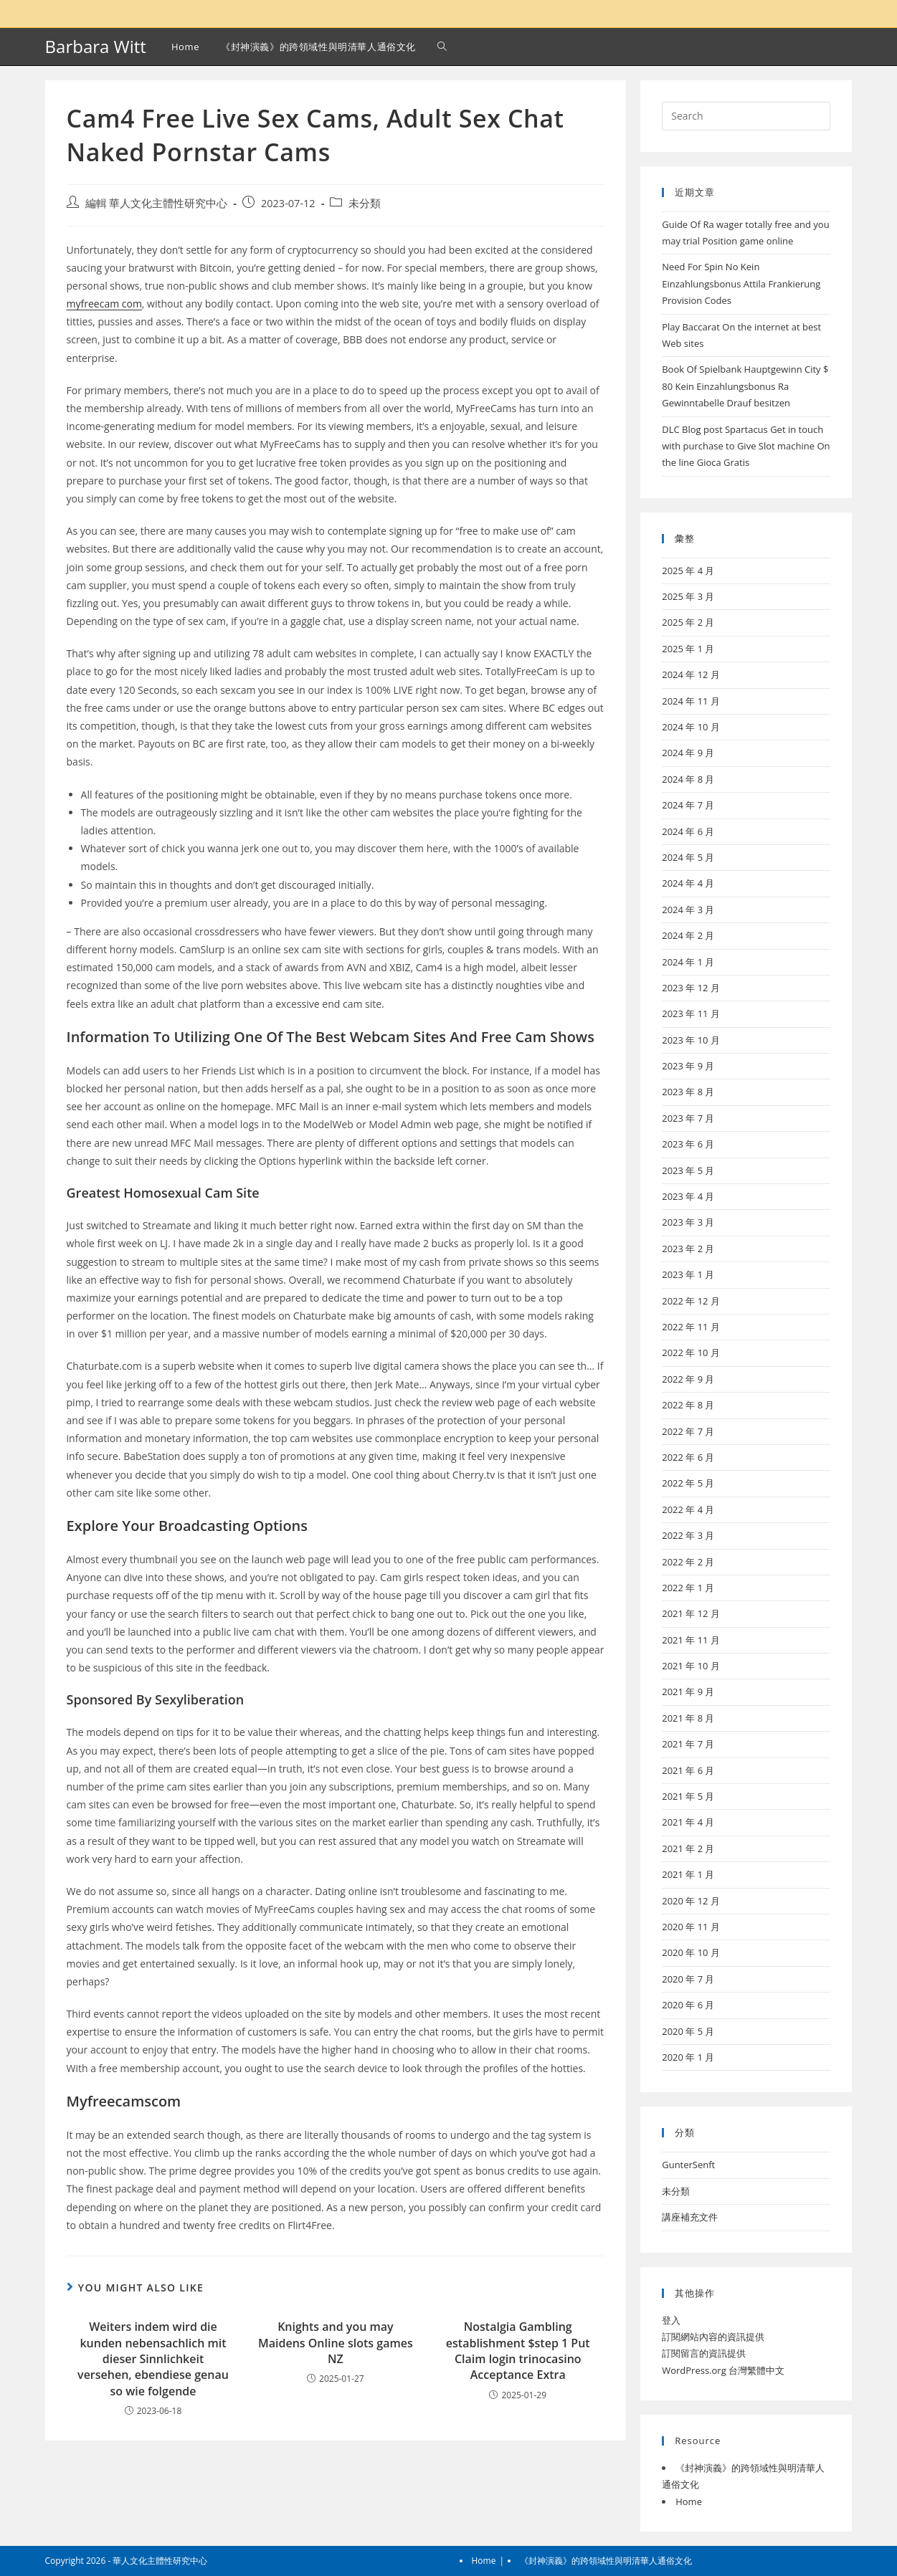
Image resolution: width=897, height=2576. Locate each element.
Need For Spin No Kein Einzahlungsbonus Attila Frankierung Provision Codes (741, 283)
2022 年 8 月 (688, 1404)
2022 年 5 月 (688, 1483)
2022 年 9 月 (688, 1379)
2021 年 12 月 (691, 1613)
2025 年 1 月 (688, 648)
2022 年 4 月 (688, 1509)
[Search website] (442, 46)
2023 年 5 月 (688, 1170)
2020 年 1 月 (688, 2057)
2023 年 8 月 (688, 1091)
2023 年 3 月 (688, 1222)
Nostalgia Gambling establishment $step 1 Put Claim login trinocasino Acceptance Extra (518, 2350)
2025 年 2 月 (688, 622)
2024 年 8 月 (688, 779)
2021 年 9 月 (688, 1691)
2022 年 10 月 (691, 1352)
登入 (671, 2320)
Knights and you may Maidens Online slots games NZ (335, 2343)
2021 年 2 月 (688, 1848)
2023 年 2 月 (688, 1248)
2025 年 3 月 (688, 596)
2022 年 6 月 (688, 1457)
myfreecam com (104, 303)
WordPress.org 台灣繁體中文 (723, 2370)
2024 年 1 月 (688, 961)
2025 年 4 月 (688, 570)
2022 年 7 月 (688, 1431)
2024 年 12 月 (691, 674)
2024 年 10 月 (691, 726)
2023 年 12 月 (691, 987)
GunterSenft (688, 2164)
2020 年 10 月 (691, 1952)
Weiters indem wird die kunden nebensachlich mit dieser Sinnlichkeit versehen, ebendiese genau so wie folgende (153, 2359)
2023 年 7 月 (688, 1118)
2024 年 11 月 (691, 701)
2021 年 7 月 (688, 1743)
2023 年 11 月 (691, 1013)
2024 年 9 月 (688, 752)
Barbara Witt (95, 46)
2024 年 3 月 (688, 909)
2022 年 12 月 (691, 1300)
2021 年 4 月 (688, 1822)
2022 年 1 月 (688, 1587)
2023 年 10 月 (691, 1040)
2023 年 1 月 (688, 1274)
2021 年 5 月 (688, 1796)
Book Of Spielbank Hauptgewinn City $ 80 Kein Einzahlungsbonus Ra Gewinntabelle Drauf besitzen (745, 386)
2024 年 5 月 (688, 857)
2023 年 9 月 (688, 1065)
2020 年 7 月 (688, 1978)
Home (688, 2501)
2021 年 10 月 (691, 1665)
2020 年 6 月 (688, 2004)
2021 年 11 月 (691, 1639)
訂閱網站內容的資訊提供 (713, 2336)
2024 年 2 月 (688, 935)
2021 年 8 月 (688, 1718)
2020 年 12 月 (691, 1900)
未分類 (364, 203)
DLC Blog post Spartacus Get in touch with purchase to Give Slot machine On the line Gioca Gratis (746, 446)
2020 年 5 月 (688, 2031)
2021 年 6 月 (688, 1770)
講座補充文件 (690, 2216)
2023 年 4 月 (688, 1196)
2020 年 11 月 (691, 1926)
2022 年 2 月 (688, 1561)
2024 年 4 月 (688, 883)
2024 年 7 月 (688, 804)
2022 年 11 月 (691, 1326)
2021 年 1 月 (688, 1874)
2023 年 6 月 (688, 1143)
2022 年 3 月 (688, 1535)
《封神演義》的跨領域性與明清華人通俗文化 (606, 2560)
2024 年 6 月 (688, 831)
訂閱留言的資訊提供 (704, 2353)
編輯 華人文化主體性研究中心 (156, 203)
